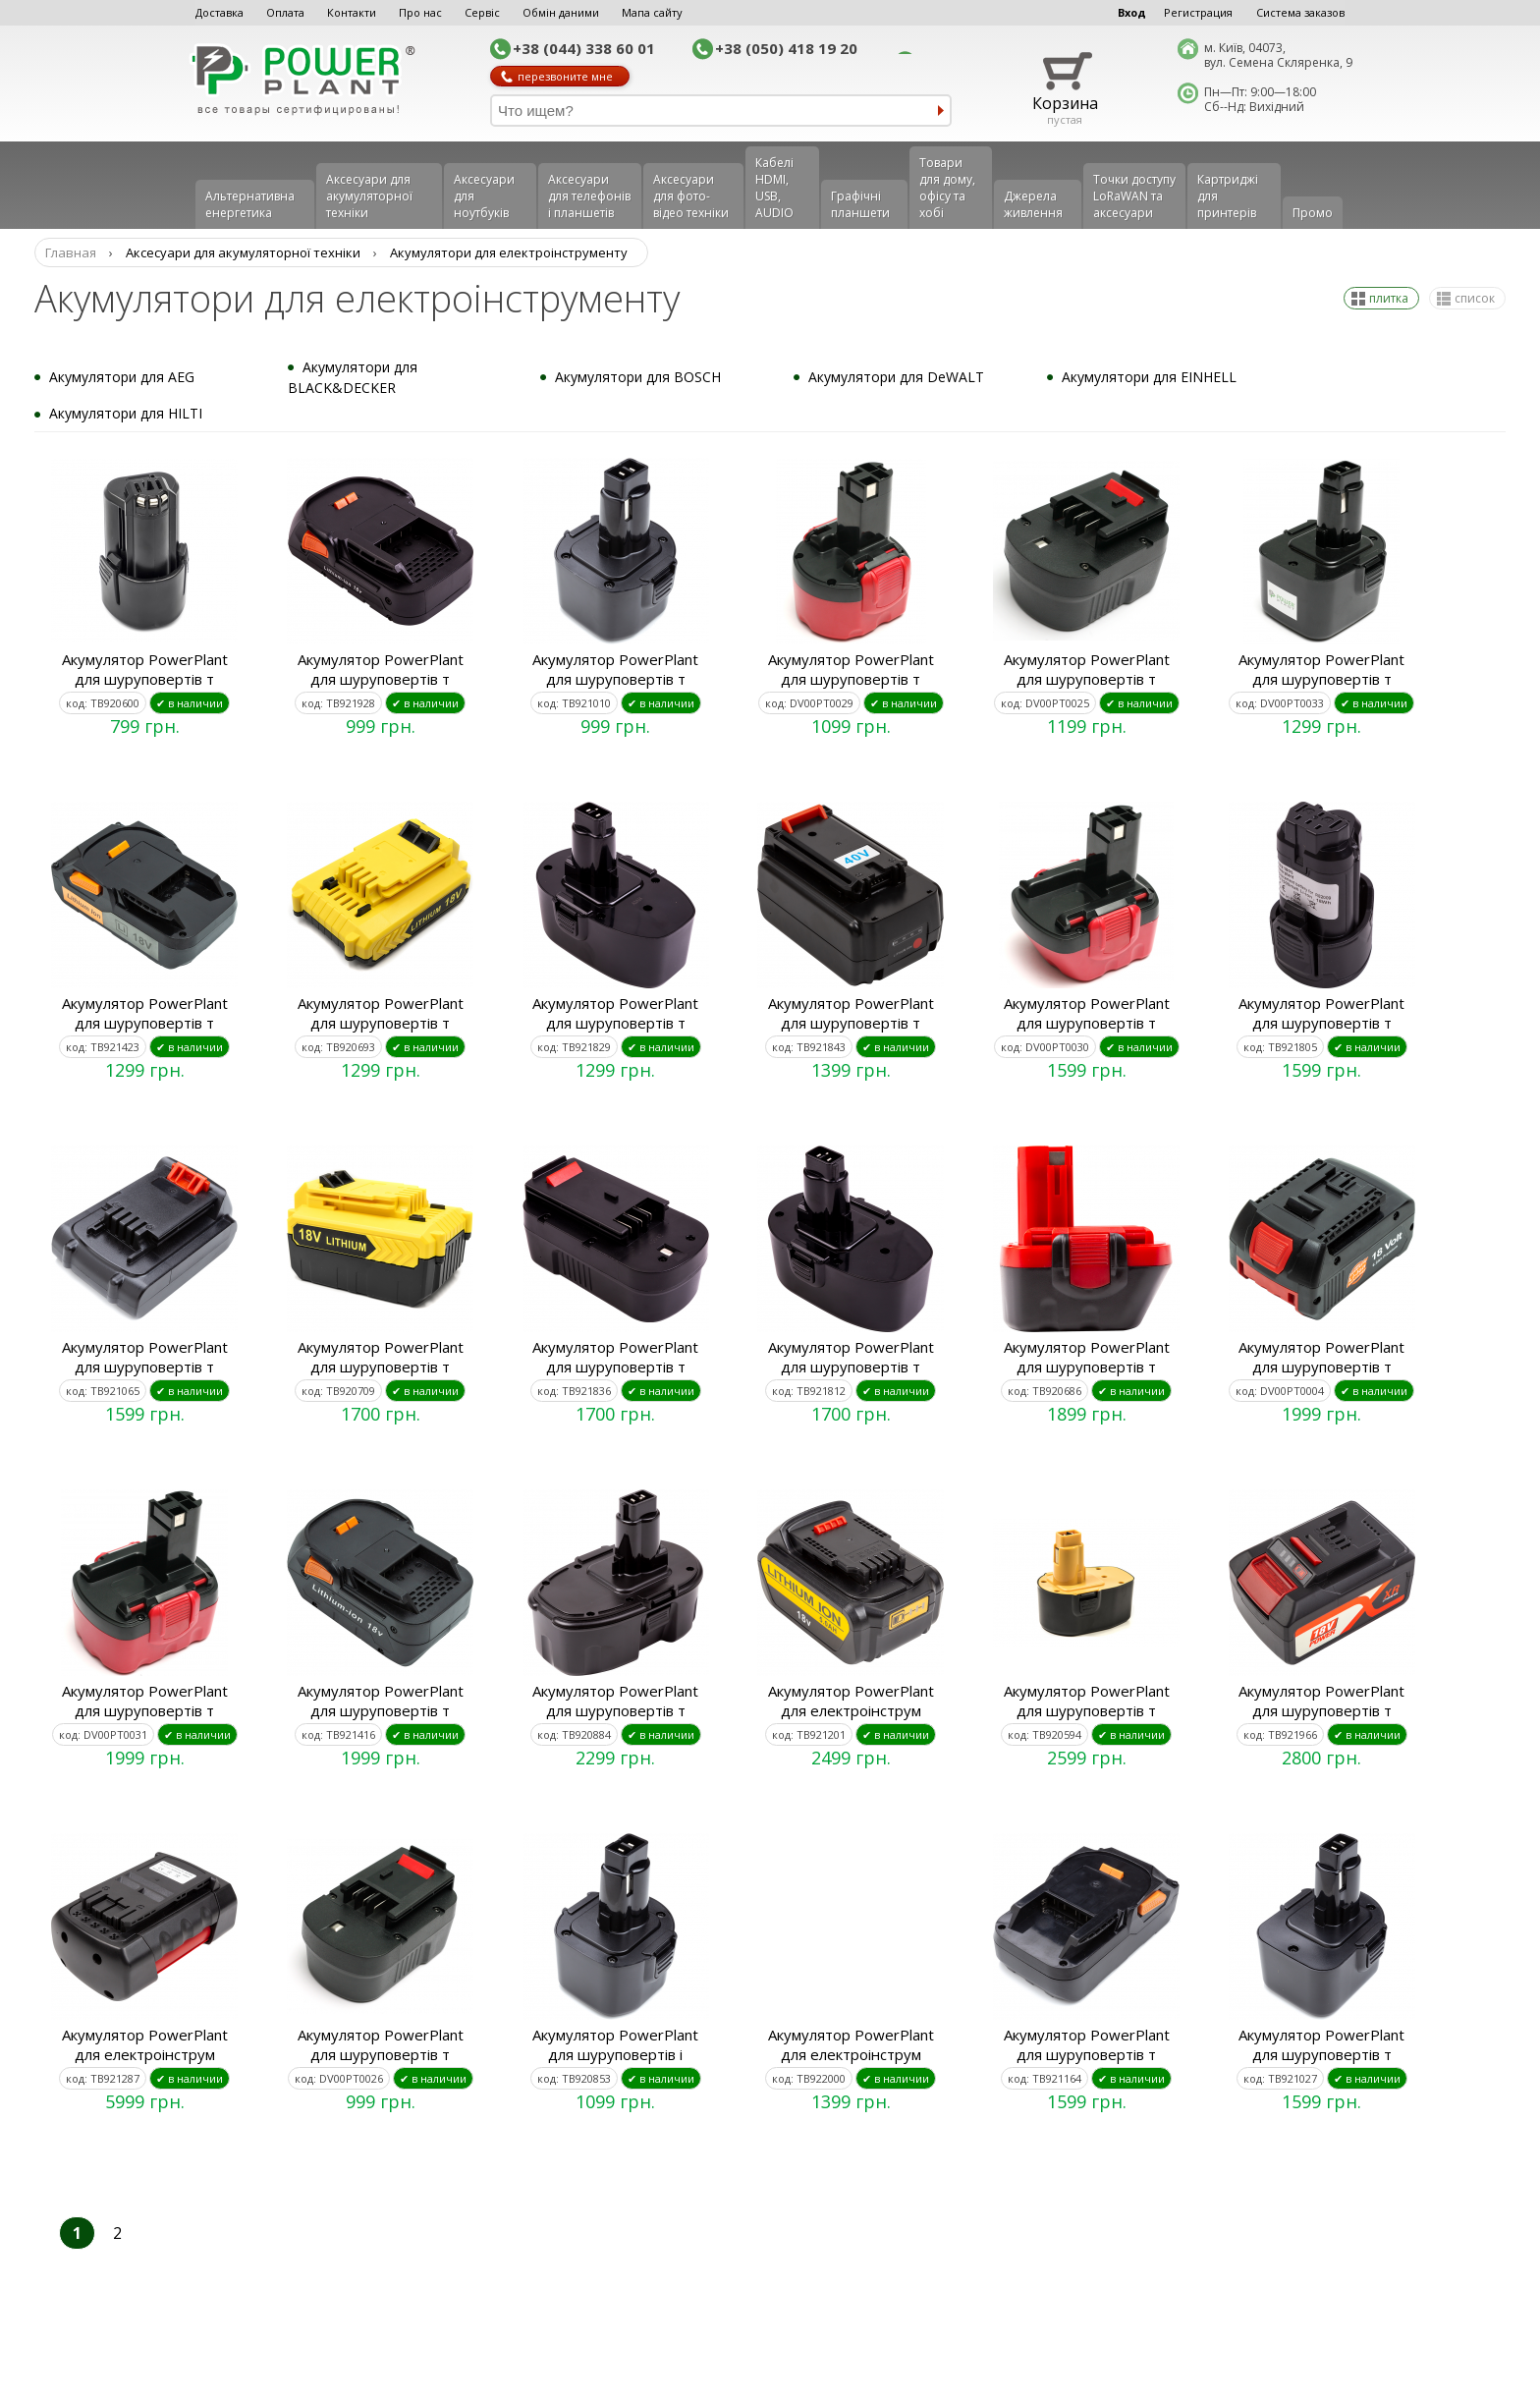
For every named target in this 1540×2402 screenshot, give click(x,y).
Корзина (1065, 103)
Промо (1312, 212)
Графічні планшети (860, 204)
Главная (70, 252)
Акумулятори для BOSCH (638, 376)
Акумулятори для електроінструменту (509, 252)
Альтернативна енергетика (250, 204)
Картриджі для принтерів (1227, 196)
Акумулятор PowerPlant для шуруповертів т (145, 669)
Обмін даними (560, 12)
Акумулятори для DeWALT (896, 376)
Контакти (351, 12)
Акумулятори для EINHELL (1149, 376)
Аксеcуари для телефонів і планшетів (589, 196)
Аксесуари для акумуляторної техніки (369, 196)
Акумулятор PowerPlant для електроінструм (851, 1700)
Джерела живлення (1033, 204)
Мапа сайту (652, 12)
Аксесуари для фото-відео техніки (691, 196)
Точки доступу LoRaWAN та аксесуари (1134, 196)
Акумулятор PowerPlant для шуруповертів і (615, 2044)
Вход (1132, 12)
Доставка (219, 12)
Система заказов (1300, 12)
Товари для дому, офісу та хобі (947, 187)
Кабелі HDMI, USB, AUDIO (774, 187)
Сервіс (482, 12)
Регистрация (1198, 12)
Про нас (420, 12)
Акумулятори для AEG (121, 376)
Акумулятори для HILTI (125, 413)
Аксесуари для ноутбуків (484, 196)
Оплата (285, 12)
